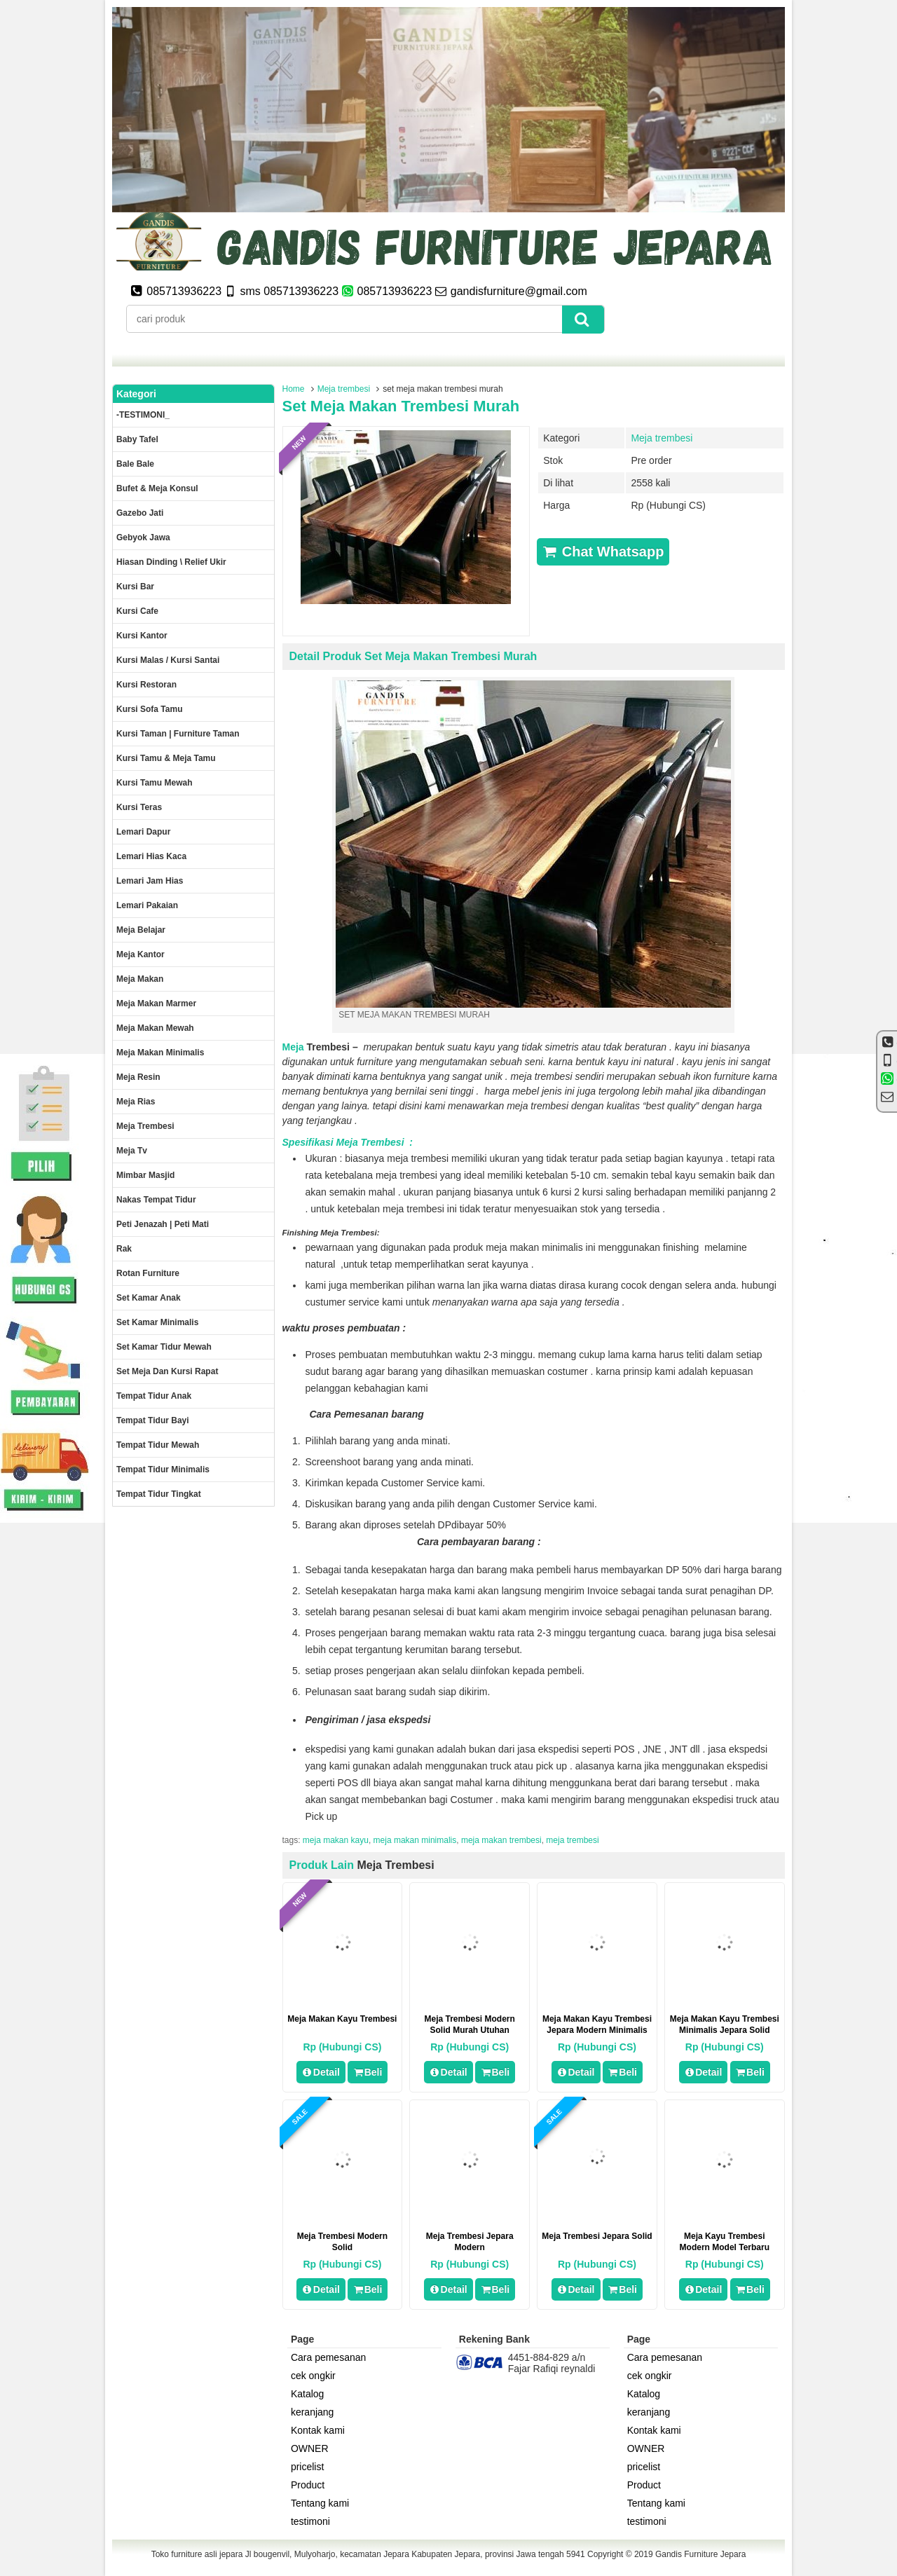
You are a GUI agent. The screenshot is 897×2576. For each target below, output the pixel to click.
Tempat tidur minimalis (163, 1469)
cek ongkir (313, 2375)
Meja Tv (131, 1151)
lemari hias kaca (151, 856)
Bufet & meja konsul (157, 488)
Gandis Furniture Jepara (700, 2554)
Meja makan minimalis (160, 1052)
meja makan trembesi (501, 1840)
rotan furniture (147, 1273)
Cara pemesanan (328, 2357)
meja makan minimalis (415, 1840)
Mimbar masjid (145, 1175)
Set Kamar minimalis (157, 1322)
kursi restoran (146, 685)
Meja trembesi (343, 389)
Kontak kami (318, 2430)
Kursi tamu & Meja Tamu (166, 758)
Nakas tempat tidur (156, 1200)
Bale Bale (135, 464)
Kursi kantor (141, 635)
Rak (124, 1249)
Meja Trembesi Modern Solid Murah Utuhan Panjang (470, 2030)
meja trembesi (572, 1840)
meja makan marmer (156, 1003)
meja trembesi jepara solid (597, 2236)
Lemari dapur (143, 832)
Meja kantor (140, 954)
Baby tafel (137, 439)
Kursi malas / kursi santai (167, 660)
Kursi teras (139, 807)
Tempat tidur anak (153, 1396)
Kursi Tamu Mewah (154, 783)
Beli (367, 2072)
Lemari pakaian (147, 905)
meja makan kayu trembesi (342, 2019)
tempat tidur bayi (152, 1420)
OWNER (310, 2448)
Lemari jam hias (149, 881)
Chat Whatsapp (603, 551)
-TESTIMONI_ (143, 415)
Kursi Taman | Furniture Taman (178, 734)
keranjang (312, 2412)
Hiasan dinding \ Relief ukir (171, 562)
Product (307, 2485)
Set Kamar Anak (148, 1298)
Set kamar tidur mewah (164, 1347)
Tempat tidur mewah (157, 1445)
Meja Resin (138, 1077)
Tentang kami (320, 2503)
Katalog (307, 2393)
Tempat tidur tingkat (158, 1494)
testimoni (310, 2521)
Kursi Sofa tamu (149, 709)
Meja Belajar (140, 930)
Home (293, 389)
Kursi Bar (135, 586)
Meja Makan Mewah (155, 1028)
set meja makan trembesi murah (401, 406)
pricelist (307, 2466)
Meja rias (135, 1102)
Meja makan (139, 979)
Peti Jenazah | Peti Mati (162, 1224)
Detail (321, 2072)
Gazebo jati (139, 513)
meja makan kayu (336, 1840)
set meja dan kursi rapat (167, 1371)
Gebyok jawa (143, 537)
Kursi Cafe (137, 611)
